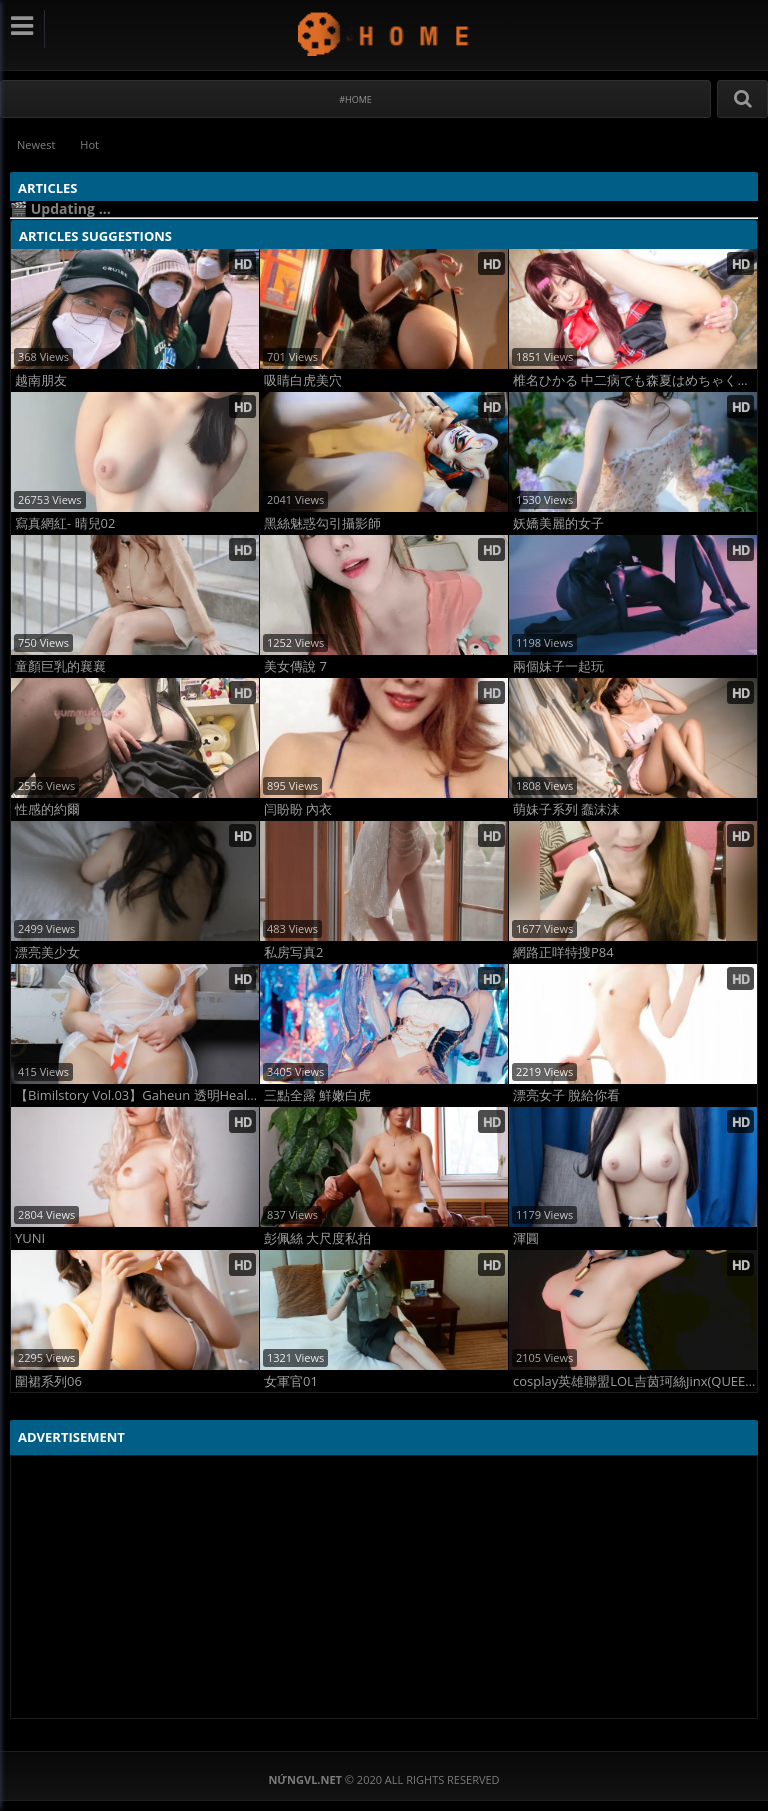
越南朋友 (41, 380)
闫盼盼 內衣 (298, 809)
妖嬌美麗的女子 (558, 523)
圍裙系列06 (48, 1381)
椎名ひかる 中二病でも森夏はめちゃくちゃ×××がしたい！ (635, 380)
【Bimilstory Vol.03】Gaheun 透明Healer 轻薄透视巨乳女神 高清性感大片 (137, 1095)
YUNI (30, 1238)
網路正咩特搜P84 (563, 952)
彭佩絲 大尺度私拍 (317, 1238)
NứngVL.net (384, 33)
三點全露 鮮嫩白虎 (317, 1095)
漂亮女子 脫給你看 (566, 1095)
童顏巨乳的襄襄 (60, 666)
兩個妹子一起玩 (558, 666)
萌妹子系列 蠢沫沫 (566, 809)
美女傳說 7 (295, 666)
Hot (89, 144)
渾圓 (526, 1238)
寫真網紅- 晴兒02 (65, 523)
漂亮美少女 (47, 952)
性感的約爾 (47, 809)
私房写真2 (293, 952)
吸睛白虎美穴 (303, 380)
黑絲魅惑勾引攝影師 (322, 523)
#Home (355, 99)
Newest (36, 144)
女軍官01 (291, 1381)
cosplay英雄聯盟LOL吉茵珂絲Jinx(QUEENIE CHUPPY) (635, 1381)
